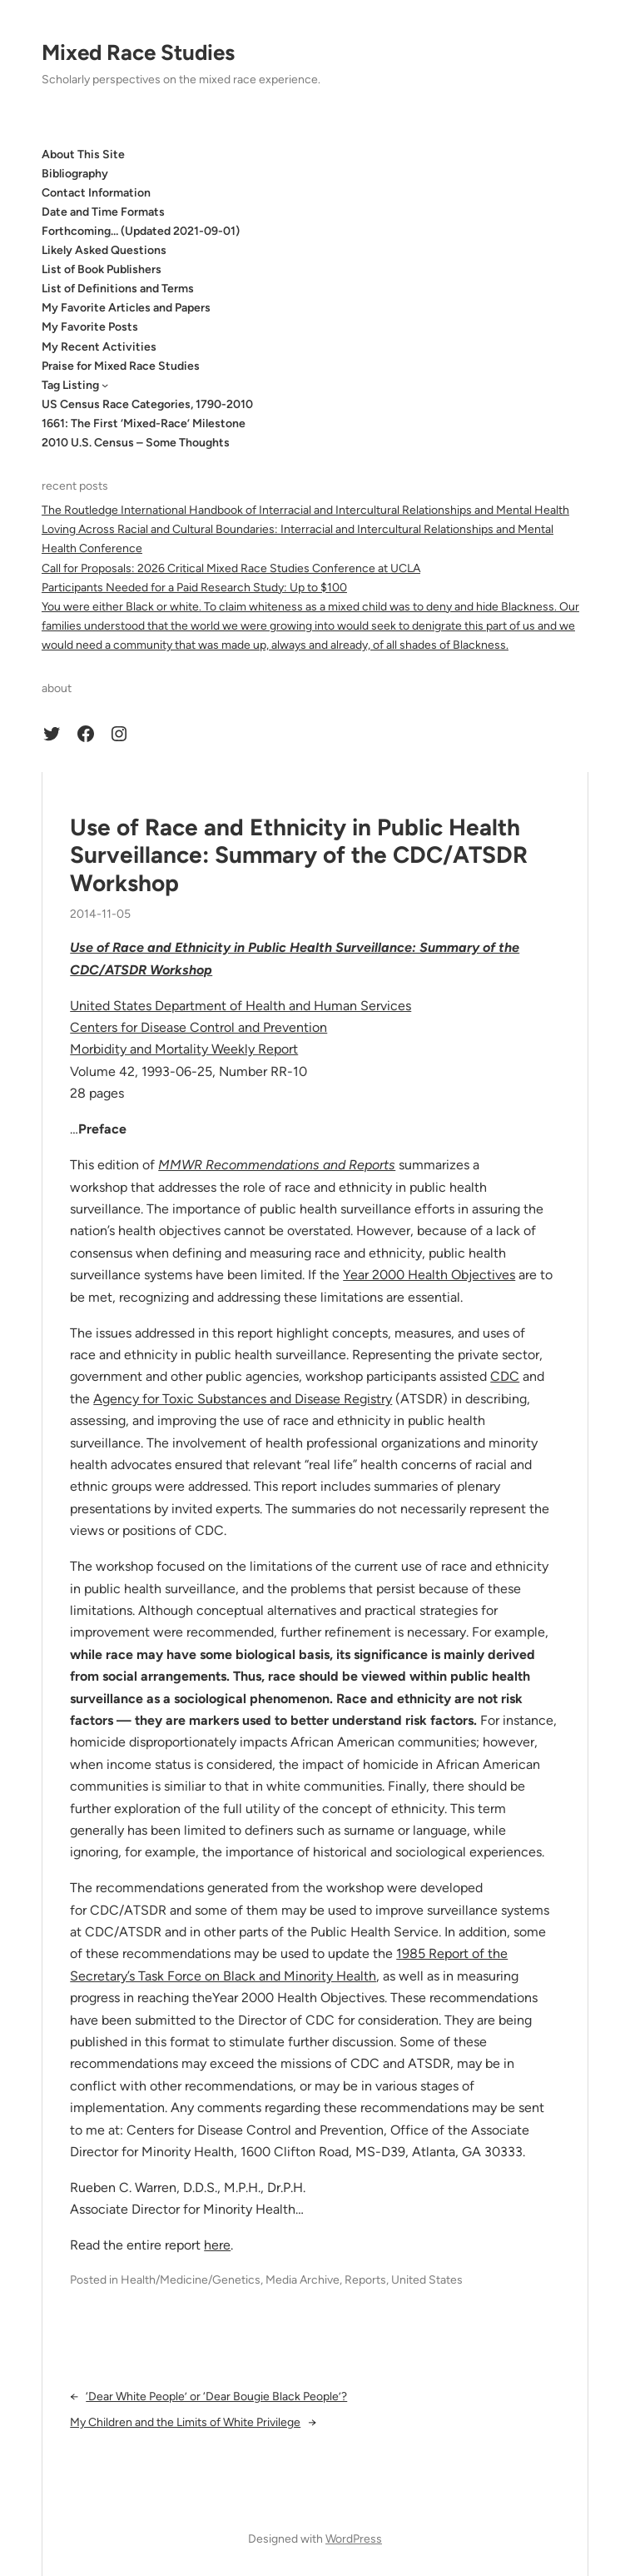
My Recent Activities (99, 347)
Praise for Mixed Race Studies (121, 366)
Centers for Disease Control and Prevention (198, 1027)
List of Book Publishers (101, 269)
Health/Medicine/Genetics (190, 2280)
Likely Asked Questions (104, 250)
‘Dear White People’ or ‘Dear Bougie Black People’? (216, 2396)
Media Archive (302, 2280)
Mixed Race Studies (138, 52)
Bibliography (75, 174)
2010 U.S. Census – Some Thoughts (136, 443)
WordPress (353, 2539)
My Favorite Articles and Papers (126, 308)
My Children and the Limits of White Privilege (185, 2422)
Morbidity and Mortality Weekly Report (184, 1049)
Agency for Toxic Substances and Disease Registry (242, 1399)
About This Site (83, 154)
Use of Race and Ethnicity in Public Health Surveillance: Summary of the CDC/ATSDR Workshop (299, 855)
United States (427, 2280)
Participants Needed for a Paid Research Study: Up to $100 (194, 587)
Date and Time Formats (103, 212)
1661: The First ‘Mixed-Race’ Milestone (144, 423)
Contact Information (96, 193)
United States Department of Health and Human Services (240, 1006)
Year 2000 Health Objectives (429, 1275)
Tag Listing (70, 385)
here (217, 2245)
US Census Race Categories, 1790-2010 (147, 404)
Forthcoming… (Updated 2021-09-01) (141, 231)
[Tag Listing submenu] (105, 384)
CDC (504, 1376)
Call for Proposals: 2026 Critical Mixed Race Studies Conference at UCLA (231, 568)
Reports (365, 2280)
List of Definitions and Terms (118, 289)
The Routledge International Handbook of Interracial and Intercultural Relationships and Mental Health (305, 510)
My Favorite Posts (90, 327)
